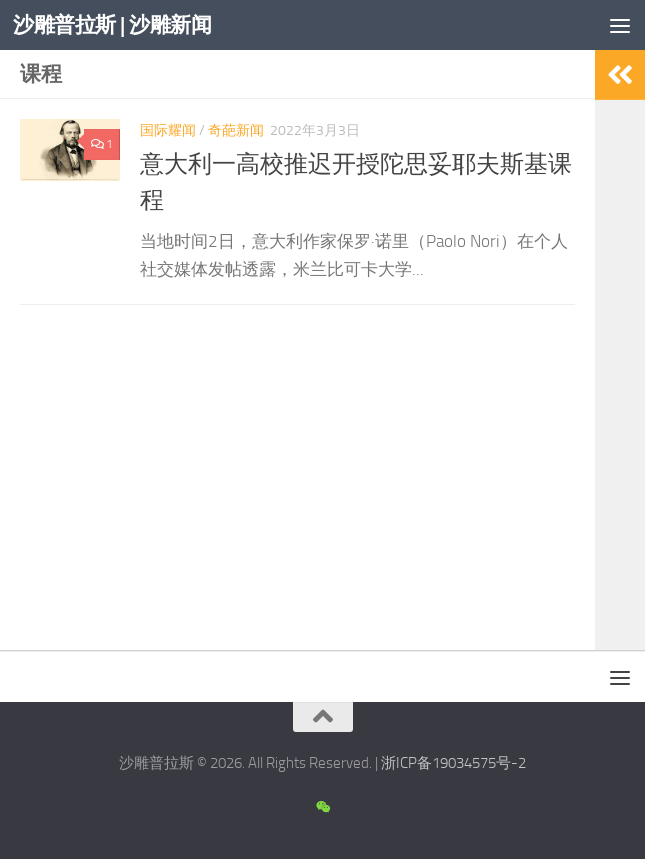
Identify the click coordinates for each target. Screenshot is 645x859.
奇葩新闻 (236, 130)
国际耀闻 (168, 130)
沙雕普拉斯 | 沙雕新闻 (112, 24)
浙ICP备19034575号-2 (453, 763)
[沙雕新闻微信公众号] (322, 808)
